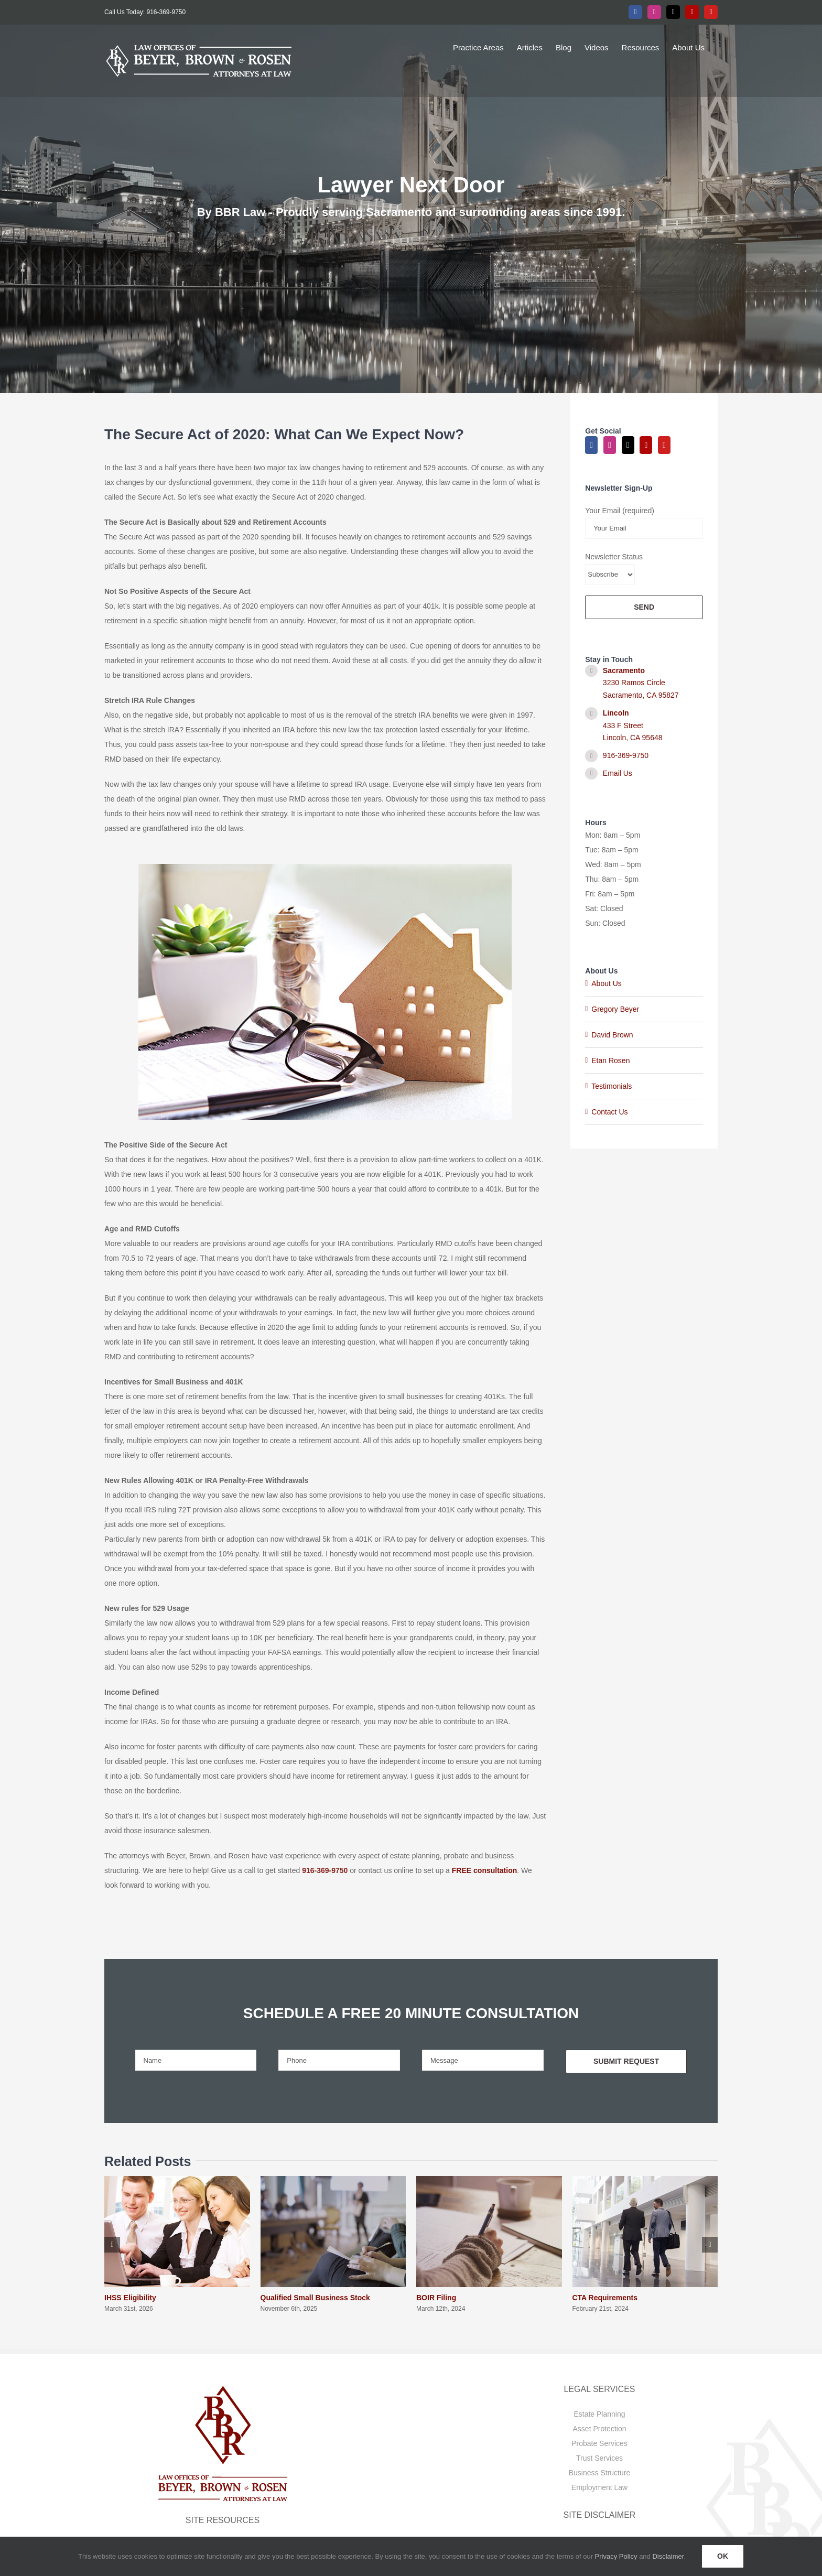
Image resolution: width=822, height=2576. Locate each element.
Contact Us (609, 1112)
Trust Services (599, 2458)
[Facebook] (591, 445)
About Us (606, 983)
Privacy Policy (616, 2556)
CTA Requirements (604, 2297)
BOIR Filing (436, 2297)
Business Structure (600, 2473)
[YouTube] (664, 445)
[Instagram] (609, 445)
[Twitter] (628, 445)
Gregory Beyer (615, 1009)
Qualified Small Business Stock (315, 2297)
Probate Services (599, 2443)
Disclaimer (668, 2556)
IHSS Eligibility (130, 2297)
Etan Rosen (610, 1060)
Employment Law (599, 2487)
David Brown (612, 1035)
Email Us (617, 773)
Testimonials (611, 1086)
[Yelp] (646, 445)
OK (722, 2556)
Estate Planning (599, 2414)
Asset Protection (599, 2429)
